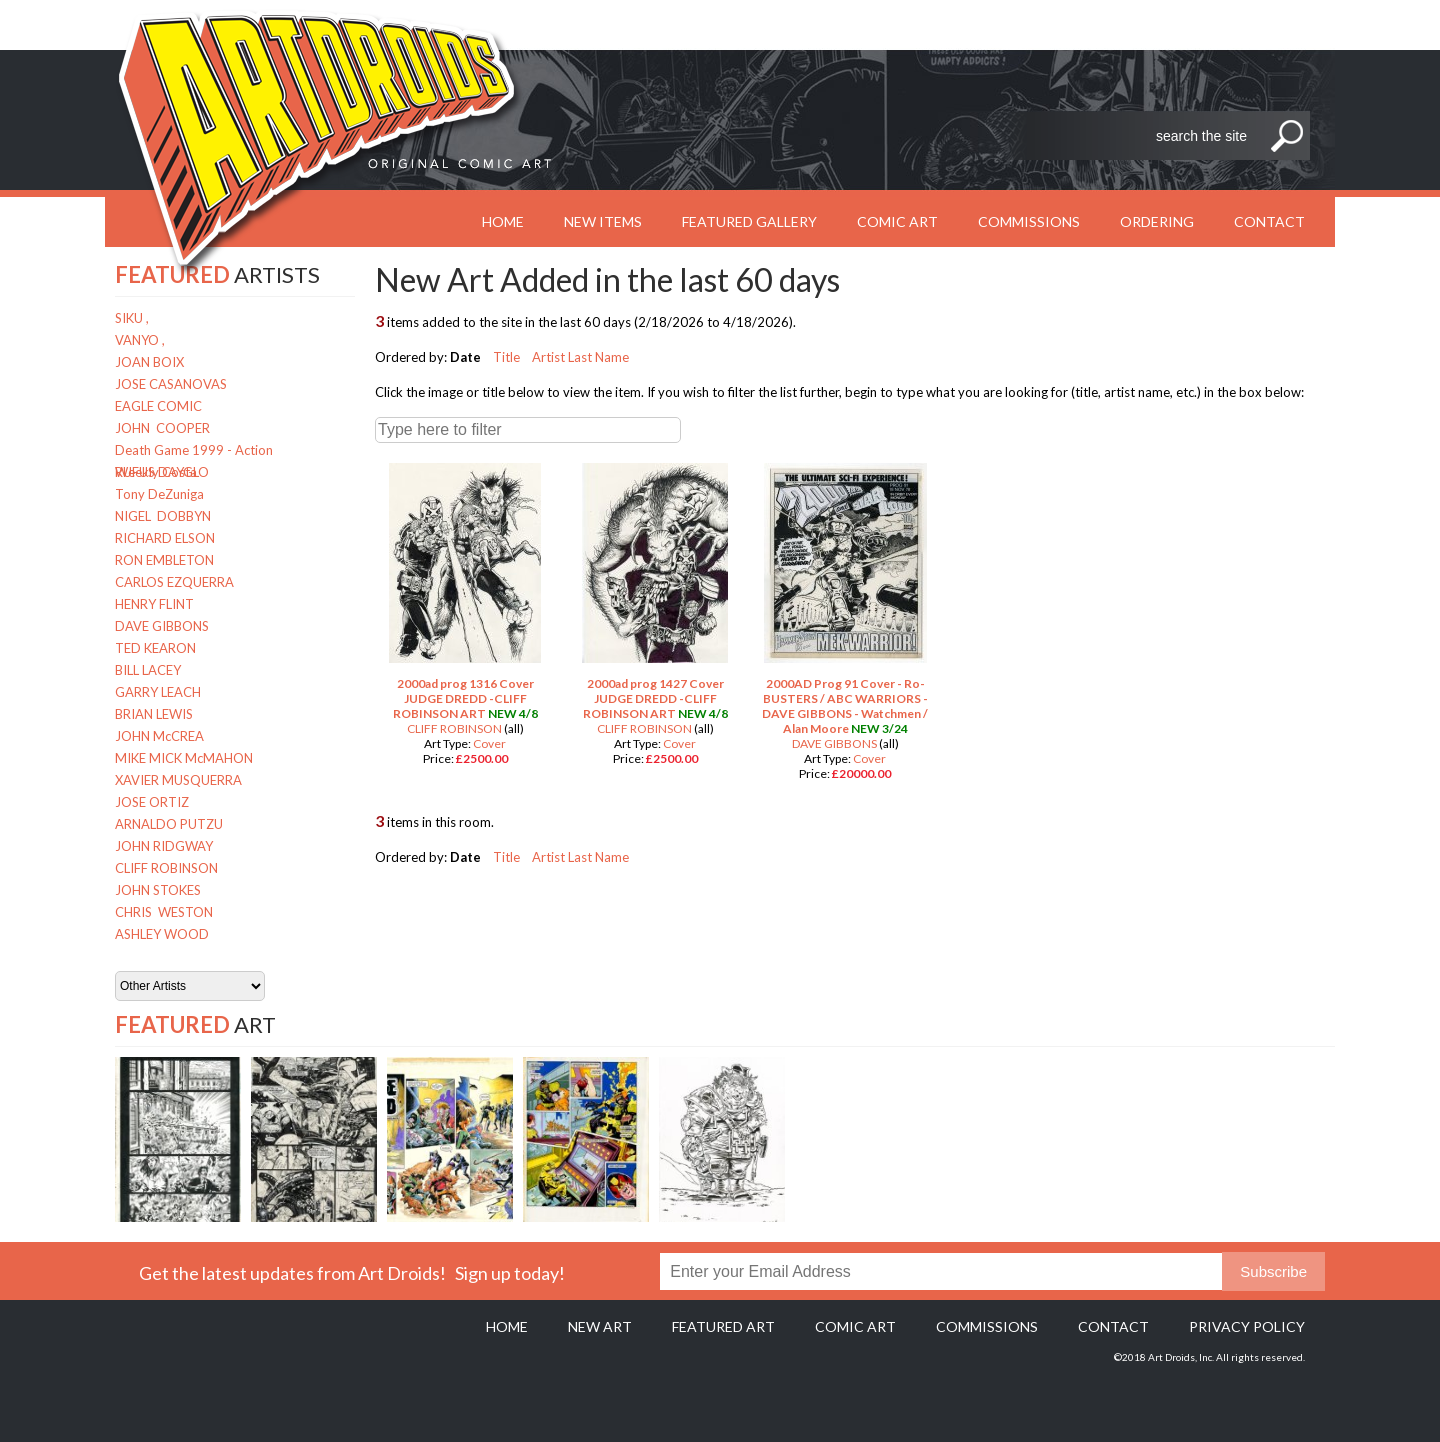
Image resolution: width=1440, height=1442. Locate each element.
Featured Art (723, 1326)
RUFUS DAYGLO (162, 472)
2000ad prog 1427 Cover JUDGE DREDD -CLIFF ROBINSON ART (653, 698)
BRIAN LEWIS (154, 714)
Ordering (1157, 221)
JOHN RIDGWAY (164, 846)
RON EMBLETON (164, 560)
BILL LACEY (148, 670)
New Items (603, 221)
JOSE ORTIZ (152, 802)
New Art (600, 1326)
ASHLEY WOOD (162, 934)
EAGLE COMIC (158, 406)
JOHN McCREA (159, 736)
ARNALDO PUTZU (169, 824)
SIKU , (132, 318)
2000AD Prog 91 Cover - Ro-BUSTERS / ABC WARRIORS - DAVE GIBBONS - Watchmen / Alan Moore (845, 706)
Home (507, 1326)
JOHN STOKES (158, 890)
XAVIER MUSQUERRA (178, 780)
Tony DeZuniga (159, 494)
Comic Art (897, 221)
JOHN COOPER (162, 428)
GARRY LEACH (158, 692)
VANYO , (140, 340)
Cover (489, 743)
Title (506, 357)
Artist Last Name (580, 357)
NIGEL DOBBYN (163, 516)
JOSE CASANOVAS (171, 384)
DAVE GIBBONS (162, 626)
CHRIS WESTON (164, 912)
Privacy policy (1247, 1326)
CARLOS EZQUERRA (174, 582)
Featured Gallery (749, 221)
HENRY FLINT (154, 604)
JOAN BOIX (149, 362)
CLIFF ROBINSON (166, 868)
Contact (1269, 221)
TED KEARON (155, 648)
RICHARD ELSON (165, 538)
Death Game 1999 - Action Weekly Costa (194, 451)
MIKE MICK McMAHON (184, 758)
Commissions (1029, 221)
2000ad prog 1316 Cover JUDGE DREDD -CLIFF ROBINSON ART (463, 698)
